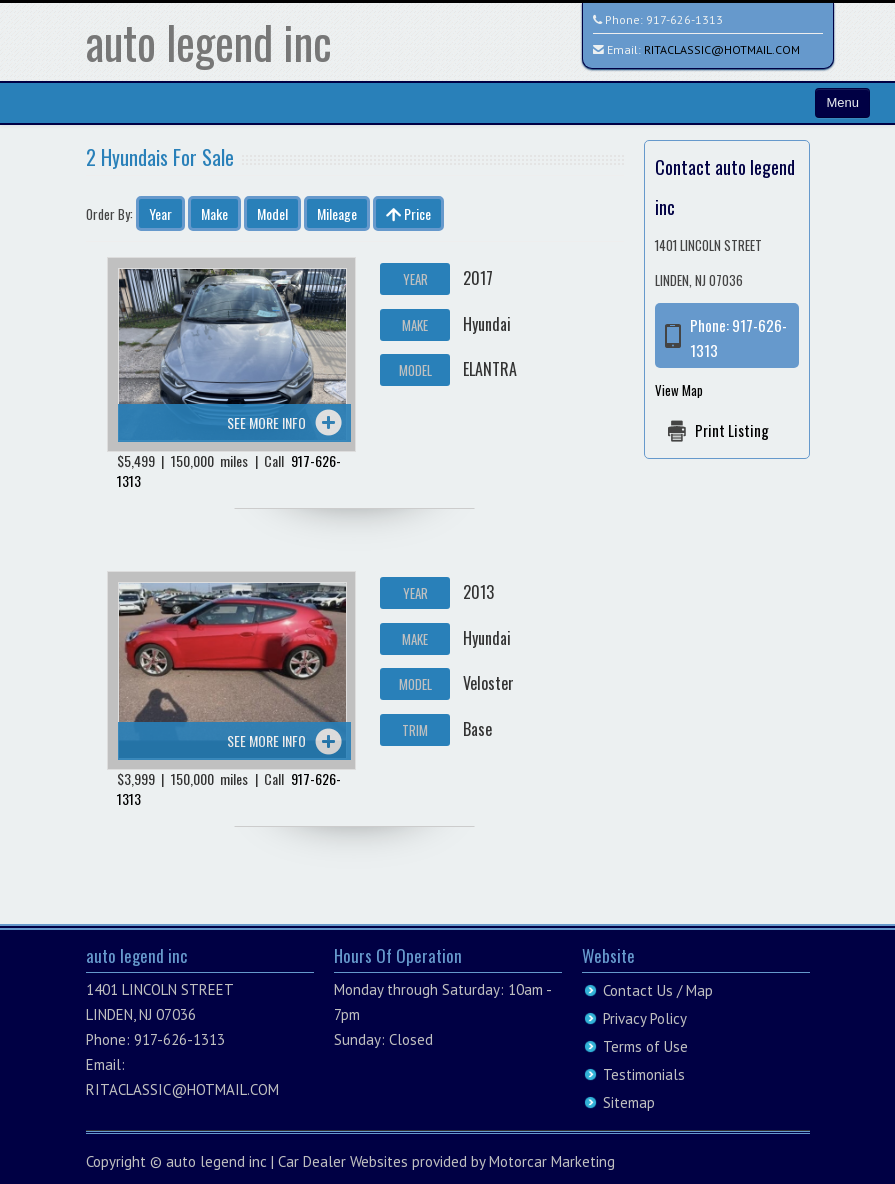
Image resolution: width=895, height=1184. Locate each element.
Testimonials (644, 1074)
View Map (679, 390)
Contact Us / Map (658, 990)
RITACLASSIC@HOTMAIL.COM (722, 49)
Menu (842, 102)
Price (408, 213)
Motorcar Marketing (552, 1161)
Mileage (337, 213)
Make (214, 213)
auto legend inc (209, 41)
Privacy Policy (645, 1018)
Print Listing (732, 430)
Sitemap (629, 1102)
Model (272, 213)
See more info (266, 422)
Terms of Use (645, 1046)
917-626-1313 (684, 19)
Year (160, 213)
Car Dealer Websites (343, 1161)
